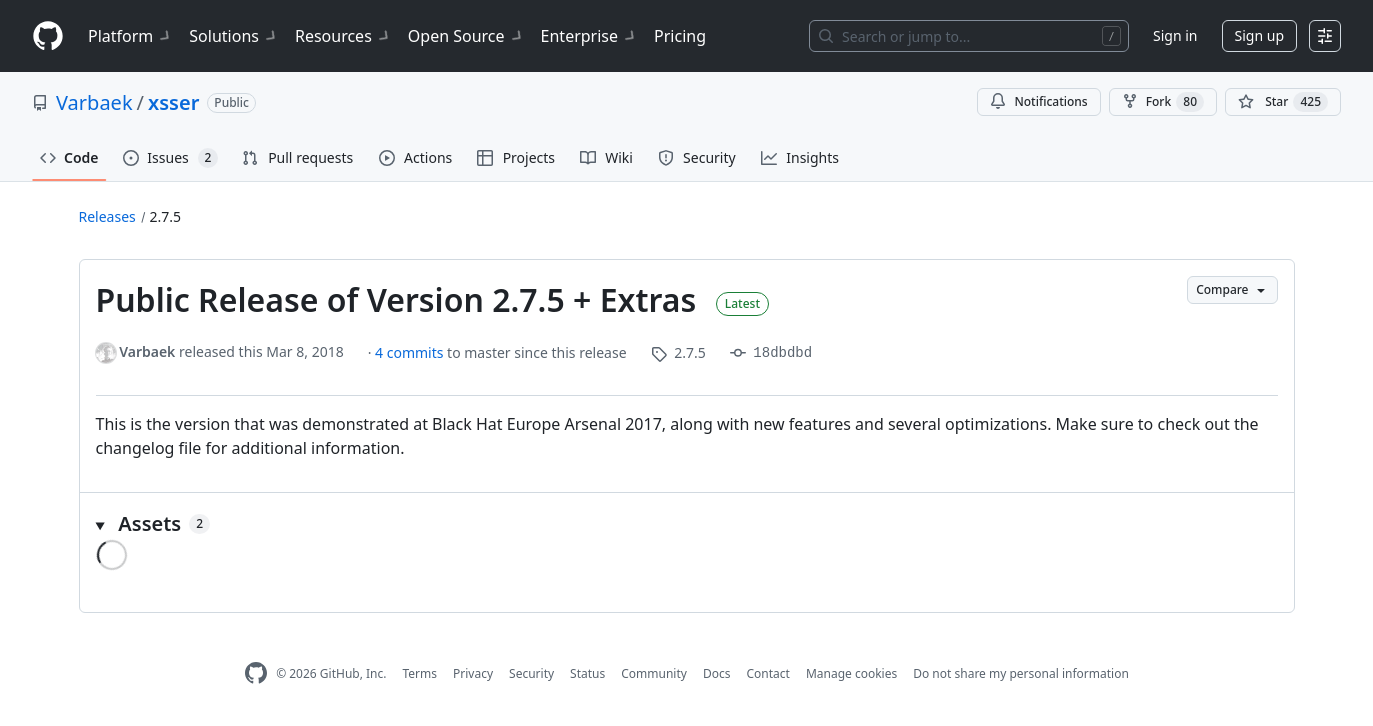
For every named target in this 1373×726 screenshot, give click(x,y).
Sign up (1259, 35)
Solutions (234, 36)
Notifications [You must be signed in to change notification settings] (1038, 101)
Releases (107, 216)
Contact (767, 673)
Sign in (1175, 35)
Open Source (466, 36)
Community (654, 673)
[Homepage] (48, 36)
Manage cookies (851, 673)
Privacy (473, 673)
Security (531, 673)
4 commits (411, 352)
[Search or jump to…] (969, 36)
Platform (130, 36)
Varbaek (94, 102)
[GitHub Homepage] (256, 673)
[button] (687, 524)
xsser (173, 102)
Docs (717, 673)
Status (587, 673)
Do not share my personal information (1021, 673)
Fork (1163, 102)
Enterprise (589, 36)
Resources (343, 36)
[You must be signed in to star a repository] (1283, 102)
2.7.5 (166, 216)
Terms (419, 673)
